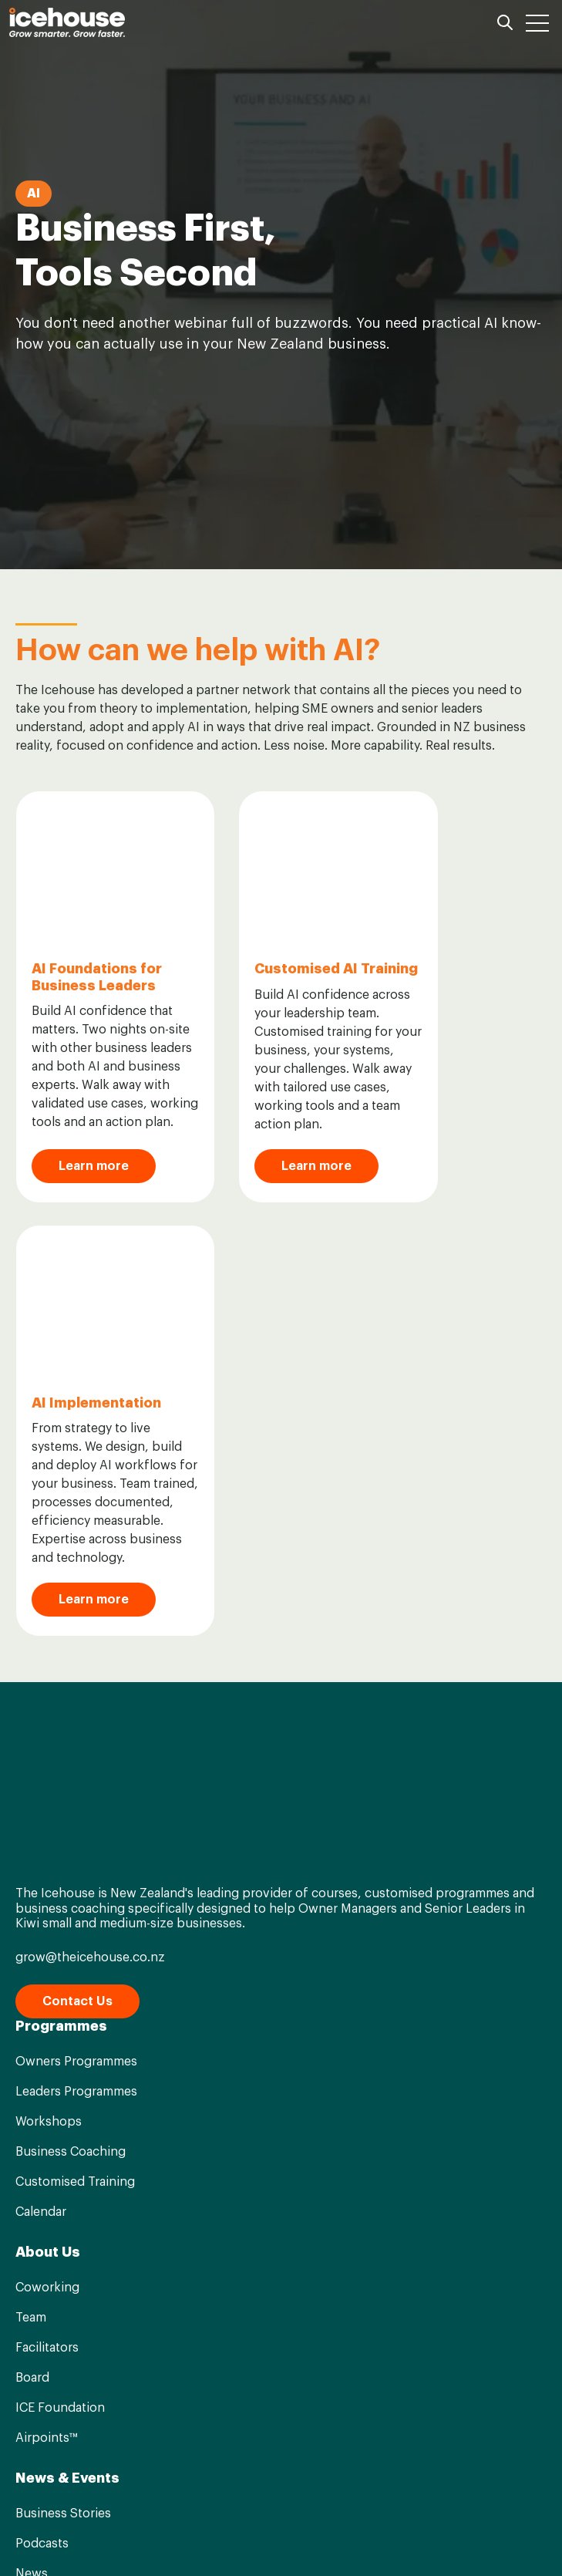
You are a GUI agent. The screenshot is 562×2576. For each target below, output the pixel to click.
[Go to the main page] (67, 22)
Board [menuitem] (32, 1901)
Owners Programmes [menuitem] (76, 1585)
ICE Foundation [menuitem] (60, 1931)
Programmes (61, 1549)
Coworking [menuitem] (47, 1811)
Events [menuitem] (35, 2127)
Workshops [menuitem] (48, 1645)
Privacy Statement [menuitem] (345, 2536)
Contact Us (77, 1525)
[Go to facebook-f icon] (245, 2489)
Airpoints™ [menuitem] (46, 1961)
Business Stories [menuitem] (63, 2037)
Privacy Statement (240, 2423)
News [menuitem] (31, 2097)
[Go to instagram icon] (317, 2489)
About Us (47, 1775)
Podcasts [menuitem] (42, 2067)
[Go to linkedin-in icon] (281, 2489)
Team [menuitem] (30, 1841)
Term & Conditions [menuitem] (218, 2536)
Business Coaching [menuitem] (70, 1675)
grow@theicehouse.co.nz (90, 1481)
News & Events (67, 2001)
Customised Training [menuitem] (75, 1705)
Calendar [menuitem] (40, 1735)
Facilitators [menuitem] (47, 1871)
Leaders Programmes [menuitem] (76, 1615)
